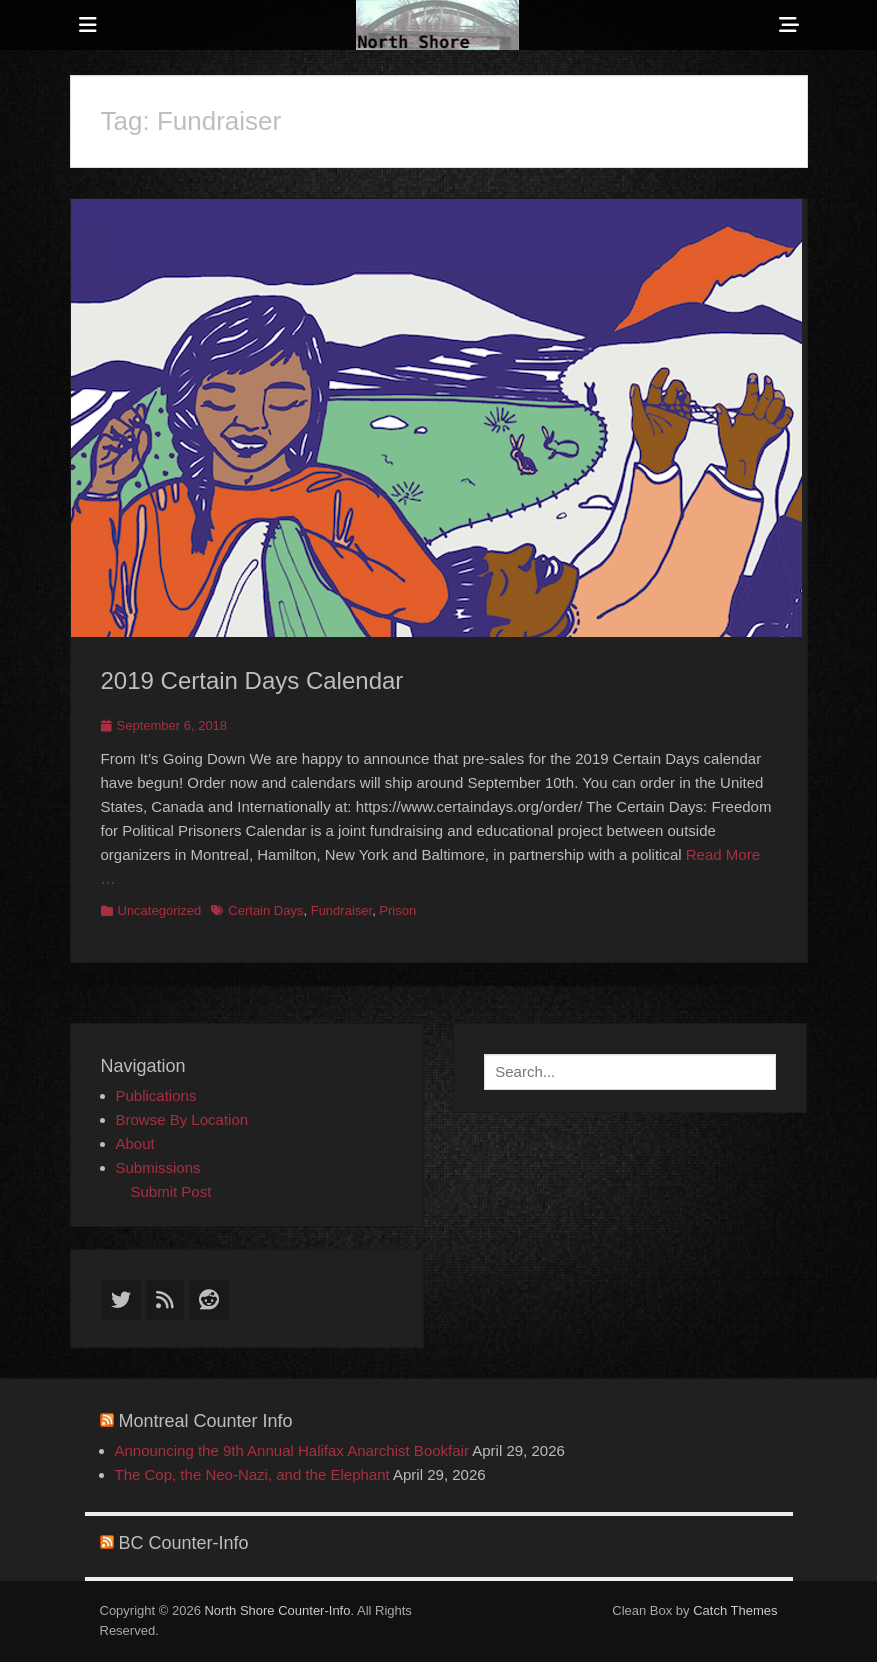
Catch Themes (735, 1610)
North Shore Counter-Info (277, 1610)
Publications (156, 1095)
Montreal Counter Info (206, 1421)
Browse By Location (182, 1119)
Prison (397, 910)
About (135, 1143)
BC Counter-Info (184, 1543)
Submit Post (171, 1191)
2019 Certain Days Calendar (252, 680)
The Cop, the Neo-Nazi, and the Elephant (252, 1474)
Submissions (158, 1167)
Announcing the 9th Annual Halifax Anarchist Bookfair (292, 1450)
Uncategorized (160, 910)
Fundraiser (341, 910)
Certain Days (265, 910)
